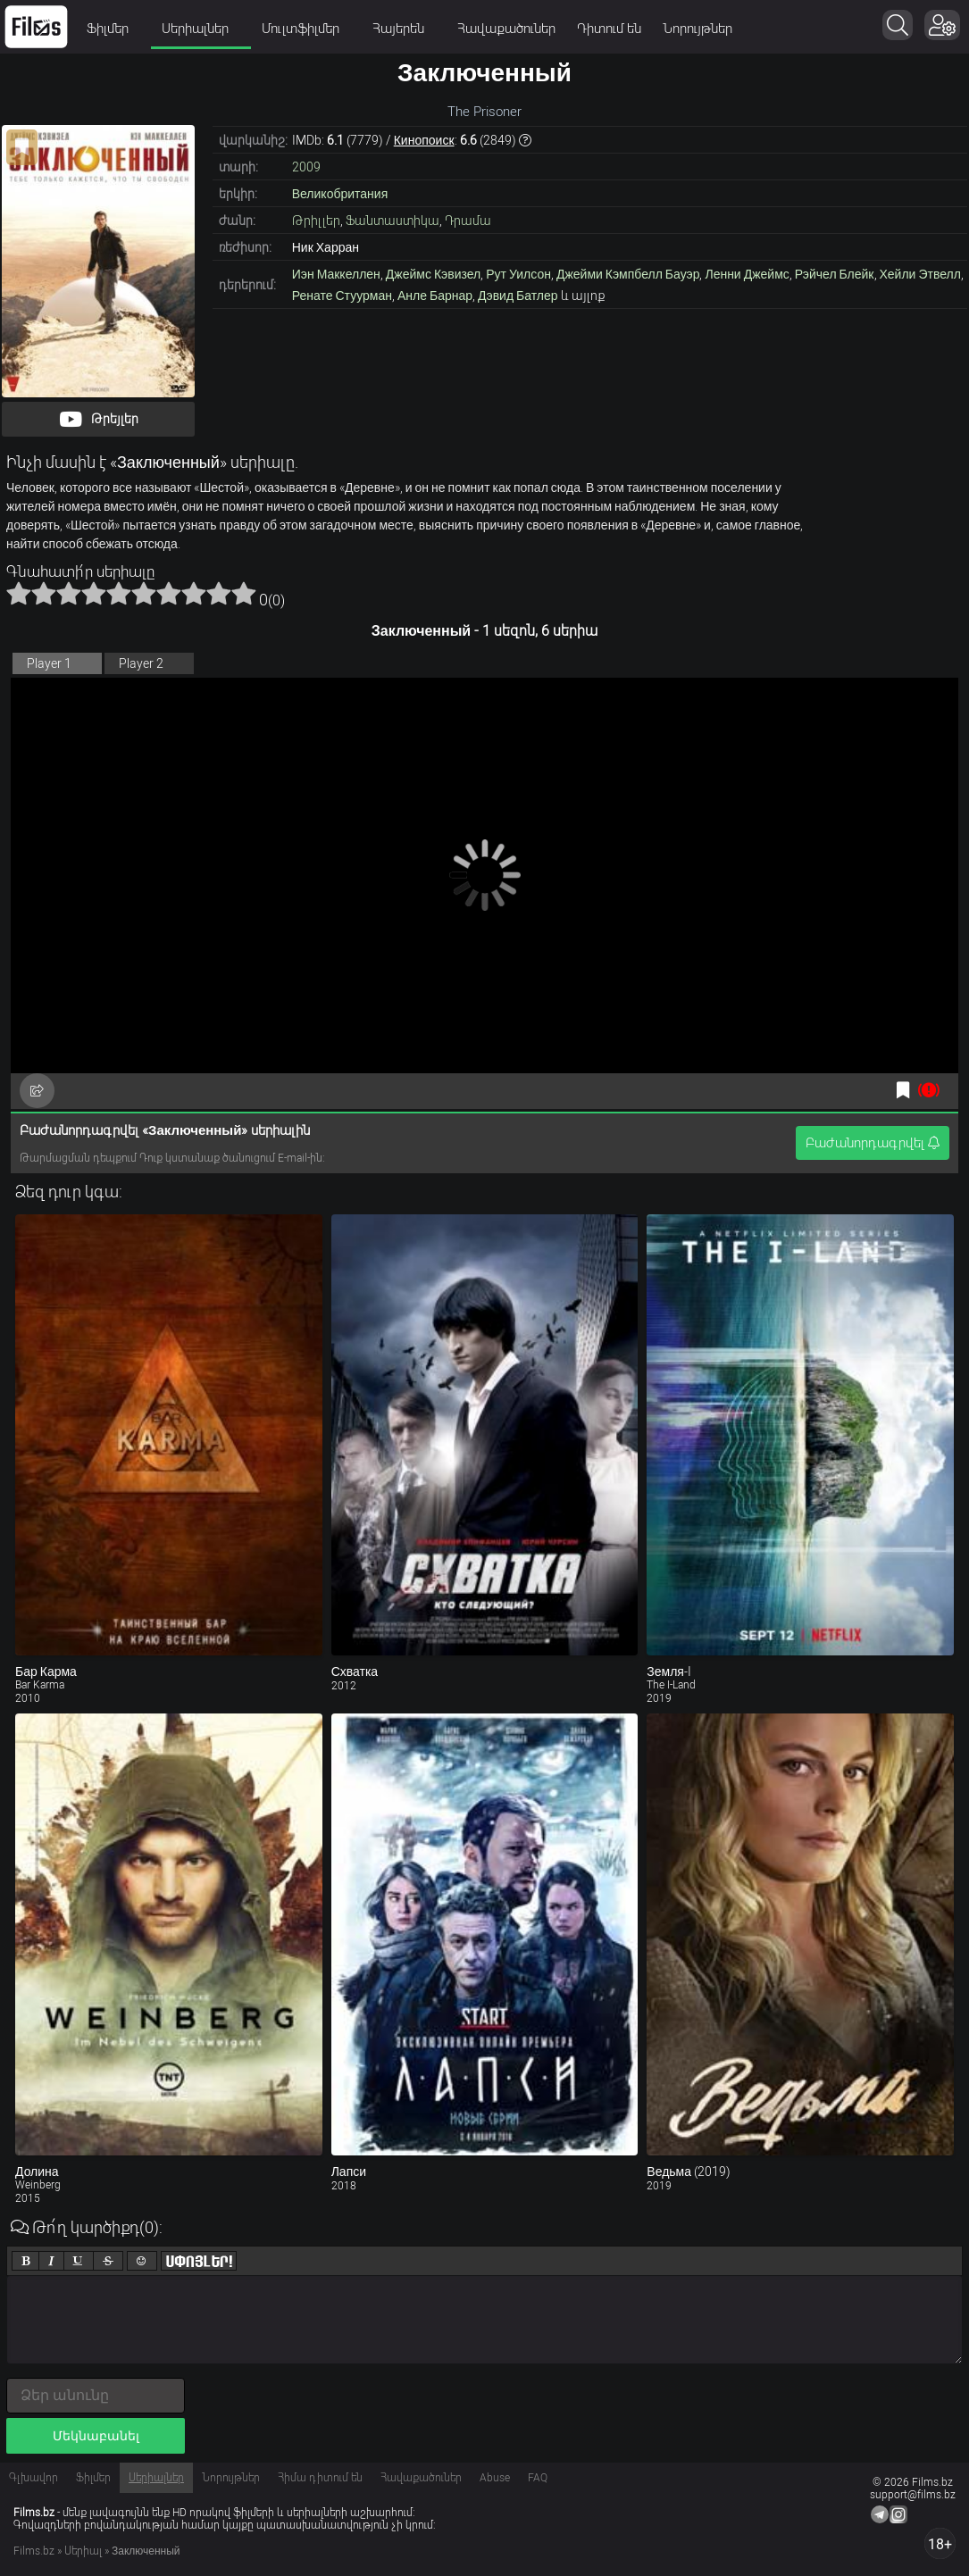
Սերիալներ (201, 29)
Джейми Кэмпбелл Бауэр (628, 274)
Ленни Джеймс (747, 274)
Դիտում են (609, 29)
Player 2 (141, 663)
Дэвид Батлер (518, 295)
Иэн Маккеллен (336, 274)
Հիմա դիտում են (320, 2478)
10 (243, 592)
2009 (306, 167)
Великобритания (340, 194)
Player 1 (49, 663)
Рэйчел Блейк (834, 274)
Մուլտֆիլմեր (306, 29)
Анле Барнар (434, 295)
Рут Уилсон (518, 274)
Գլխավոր (33, 2478)
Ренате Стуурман (342, 295)
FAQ (537, 2478)
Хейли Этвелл (920, 274)
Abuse (495, 2478)
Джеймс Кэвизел (433, 274)
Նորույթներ (697, 29)
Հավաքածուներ (506, 29)
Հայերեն (404, 29)
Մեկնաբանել (96, 2436)
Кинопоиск (424, 140)
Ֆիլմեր (113, 29)
